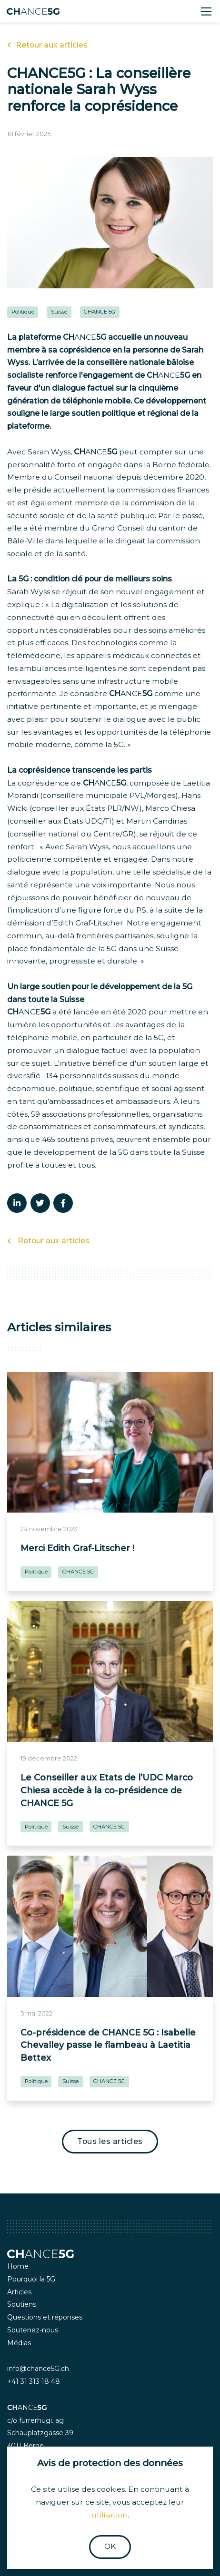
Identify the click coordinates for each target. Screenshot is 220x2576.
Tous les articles (110, 2141)
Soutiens (21, 2304)
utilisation (109, 2514)
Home (18, 2266)
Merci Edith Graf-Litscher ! (77, 1548)
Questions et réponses (44, 2317)
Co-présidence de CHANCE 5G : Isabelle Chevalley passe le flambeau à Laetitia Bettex (108, 2045)
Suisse (59, 311)
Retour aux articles (47, 44)
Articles (19, 2292)
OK (110, 2546)
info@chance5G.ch (38, 2368)
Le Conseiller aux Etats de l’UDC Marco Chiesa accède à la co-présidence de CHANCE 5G (106, 1790)
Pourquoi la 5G (31, 2279)
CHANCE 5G (99, 311)
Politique (22, 311)
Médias (19, 2343)
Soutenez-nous (32, 2330)
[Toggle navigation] (206, 11)
